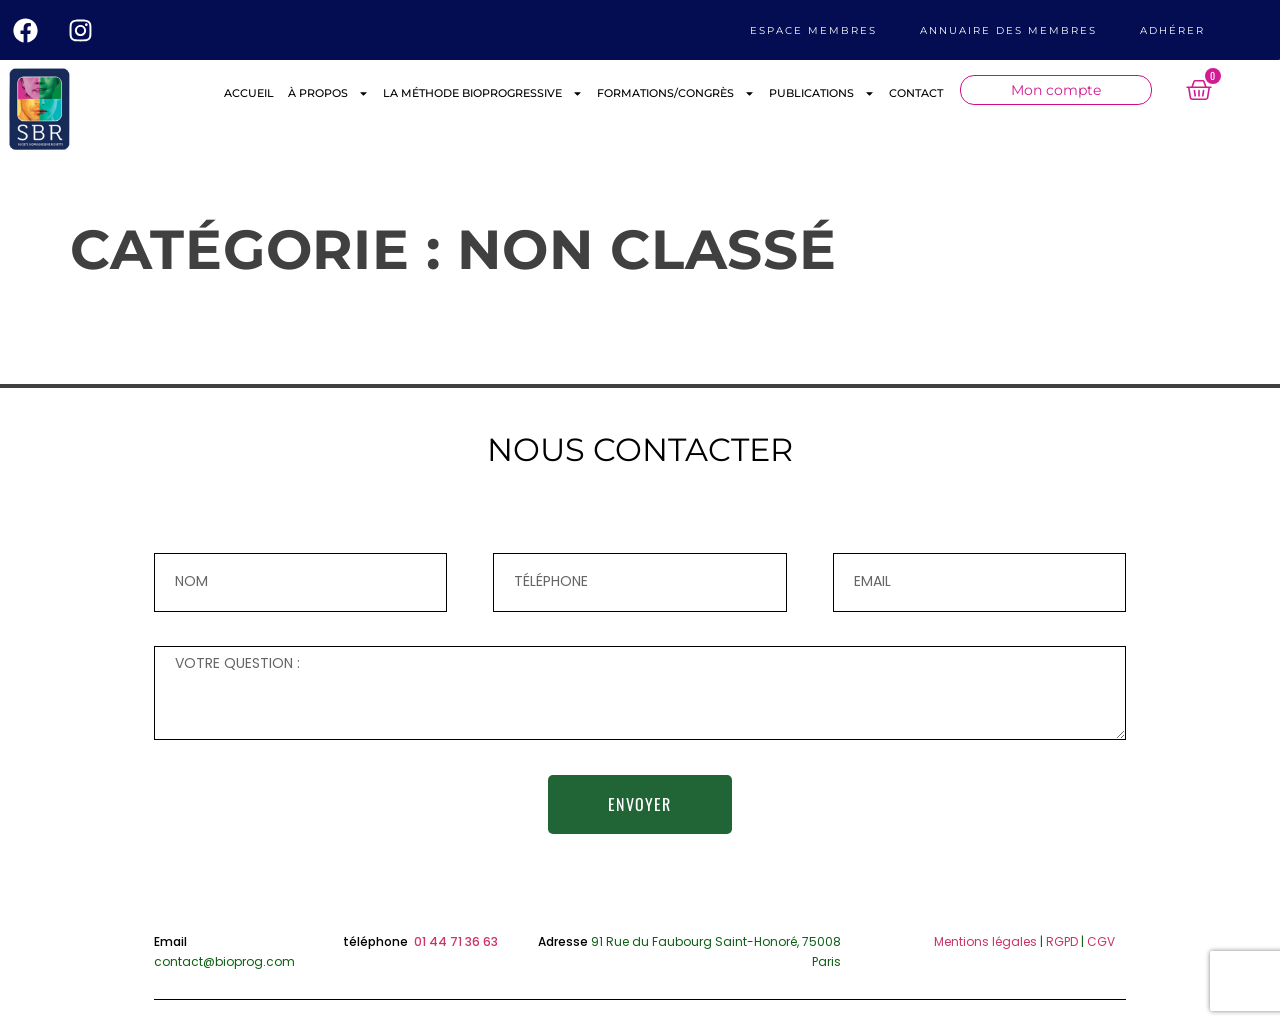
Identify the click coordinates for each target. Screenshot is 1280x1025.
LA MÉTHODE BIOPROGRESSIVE (483, 93)
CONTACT (916, 93)
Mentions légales (985, 941)
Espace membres (813, 30)
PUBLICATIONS (822, 93)
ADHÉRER (1172, 30)
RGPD (1062, 941)
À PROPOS (328, 93)
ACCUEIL (249, 93)
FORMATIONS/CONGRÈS (676, 93)
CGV (1101, 941)
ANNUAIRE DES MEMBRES (1008, 30)
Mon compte (1056, 90)
